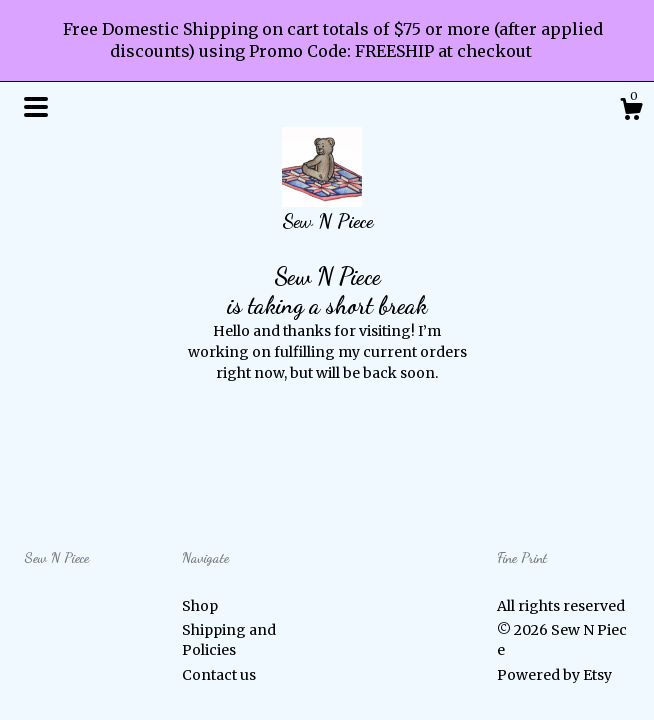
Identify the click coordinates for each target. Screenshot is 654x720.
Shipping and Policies (229, 640)
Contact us (219, 675)
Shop (200, 606)
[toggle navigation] (36, 107)
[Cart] (631, 112)
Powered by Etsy (554, 675)
